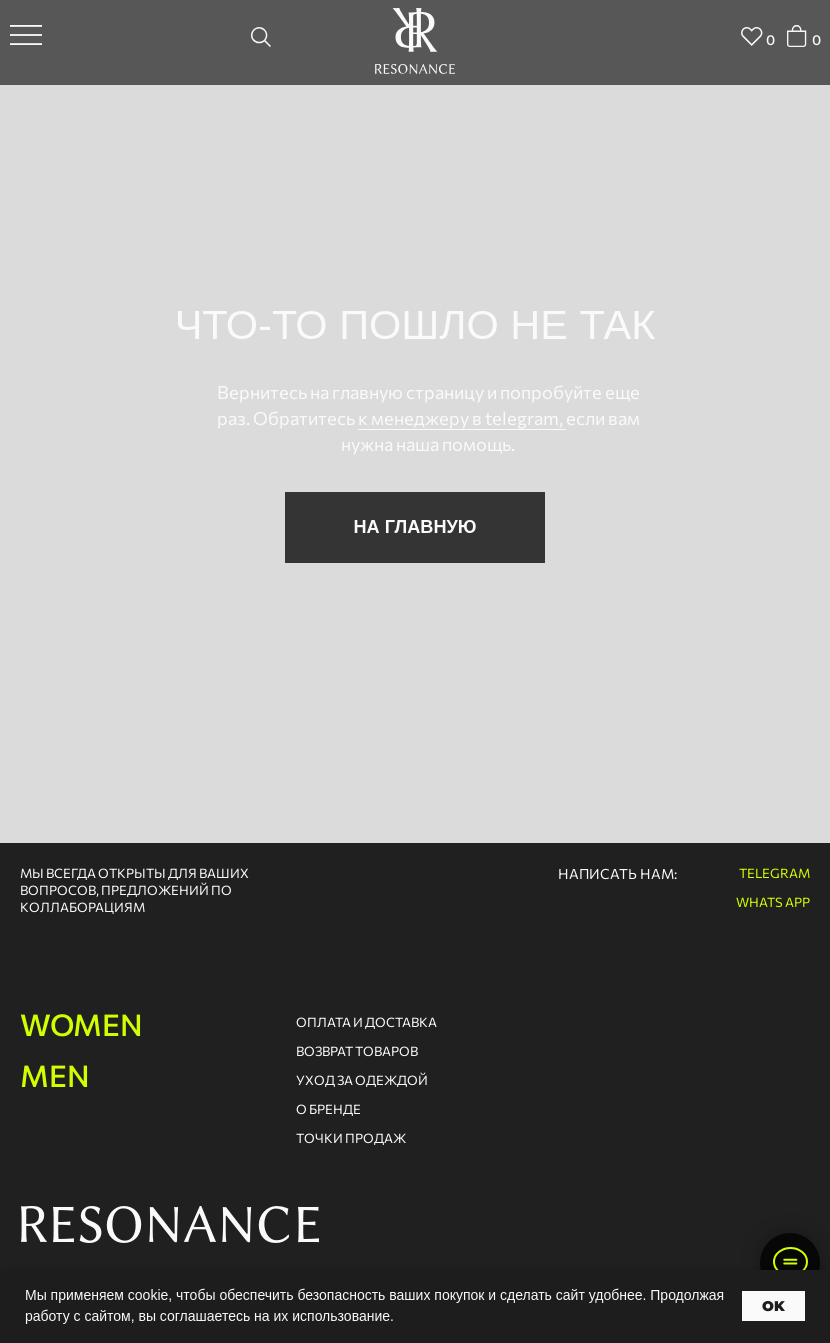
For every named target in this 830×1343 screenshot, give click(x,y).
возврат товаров (357, 1051)
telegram (774, 873)
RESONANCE (169, 1224)
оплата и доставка (366, 1022)
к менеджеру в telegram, (462, 418)
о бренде (328, 1109)
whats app (773, 902)
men (55, 1074)
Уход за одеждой (362, 1080)
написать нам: (617, 873)
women (81, 1023)
